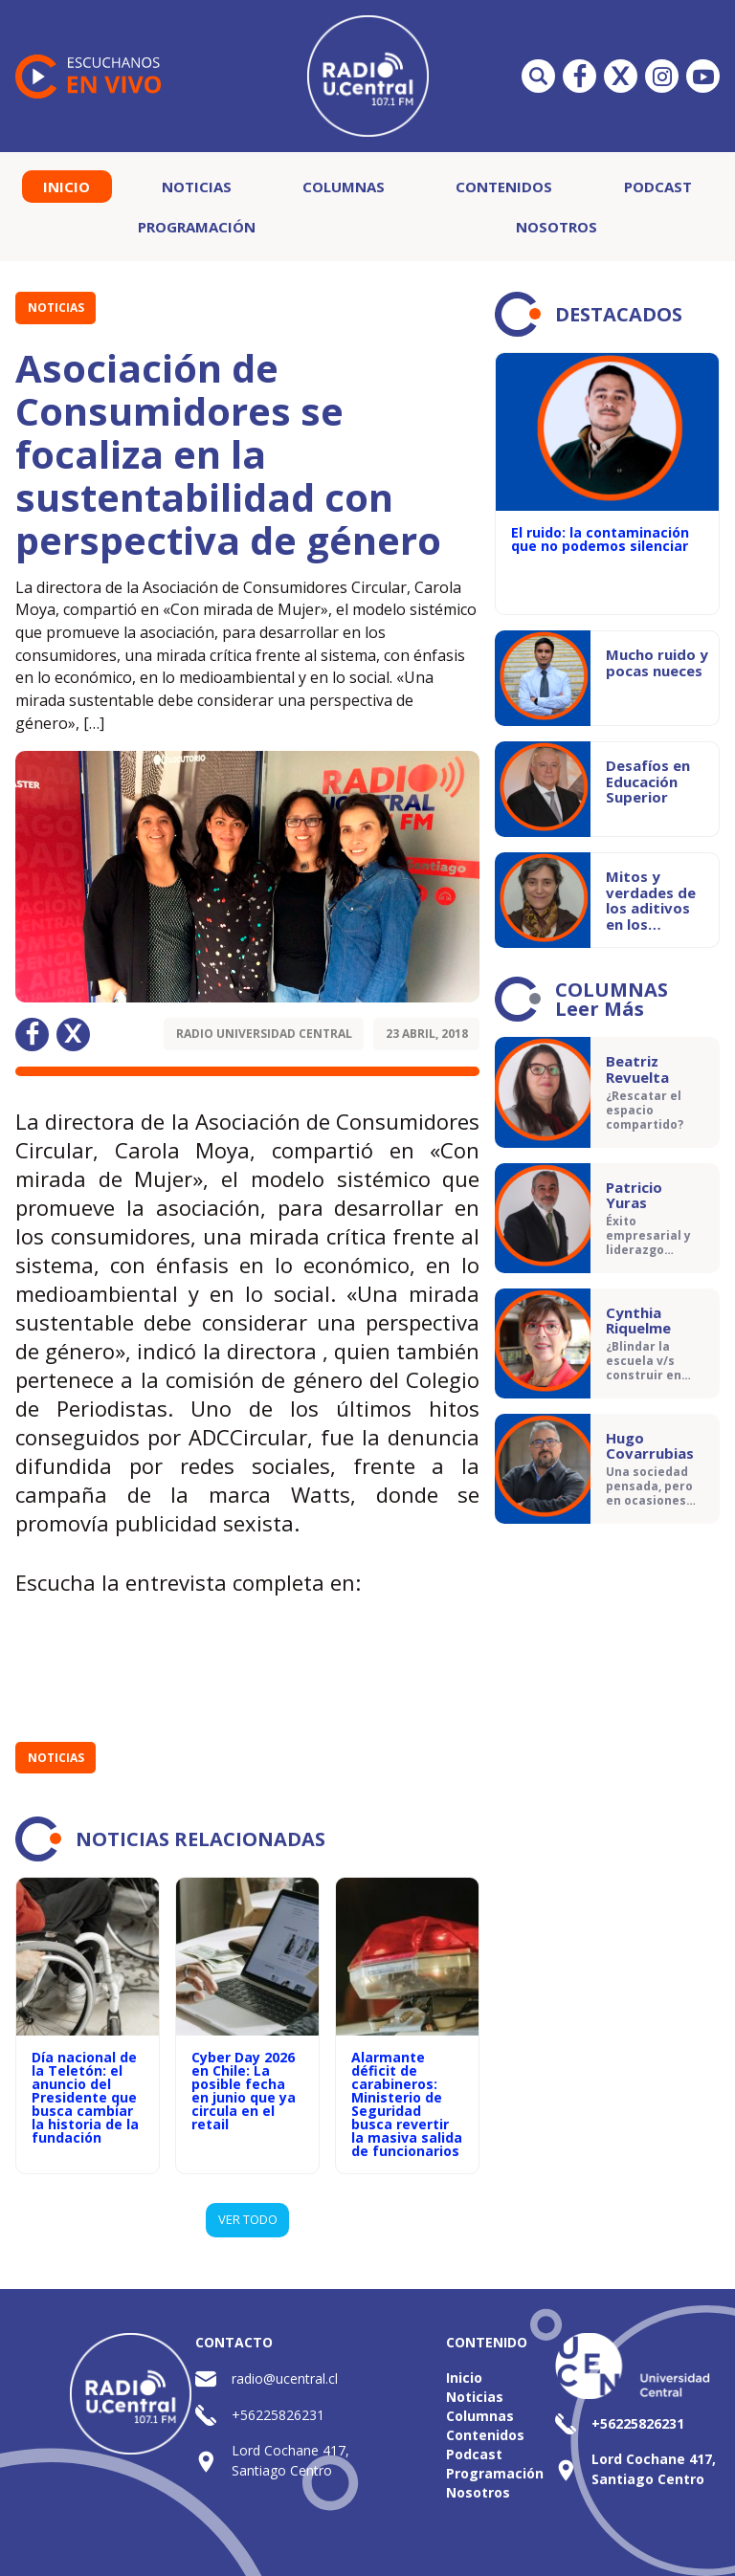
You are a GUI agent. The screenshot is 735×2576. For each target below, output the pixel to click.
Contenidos (504, 186)
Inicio (66, 186)
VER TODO (248, 2219)
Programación (197, 226)
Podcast (658, 186)
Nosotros (556, 226)
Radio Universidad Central (264, 1033)
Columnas (343, 186)
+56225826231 (278, 2415)
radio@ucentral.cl (285, 2378)
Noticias (197, 186)
